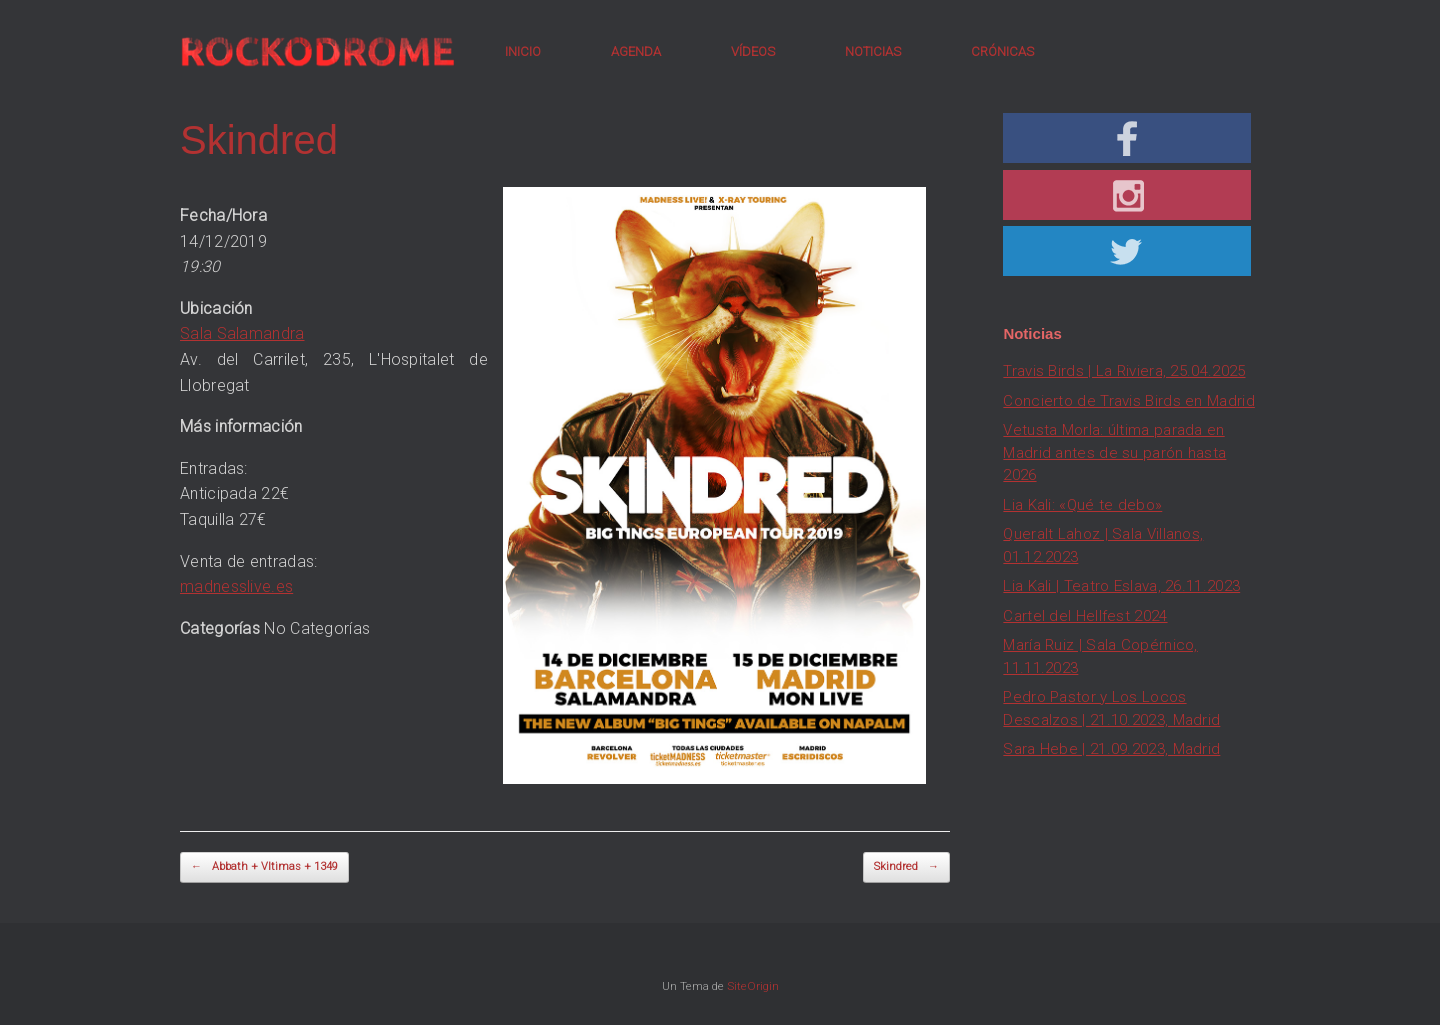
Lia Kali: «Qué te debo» (1082, 505)
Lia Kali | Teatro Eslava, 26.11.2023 (1121, 586)
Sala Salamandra (242, 333)
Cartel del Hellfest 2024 (1085, 616)
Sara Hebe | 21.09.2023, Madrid (1111, 749)
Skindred (906, 867)
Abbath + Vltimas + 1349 (264, 867)
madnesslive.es (236, 586)
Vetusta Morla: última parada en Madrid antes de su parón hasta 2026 (1114, 452)
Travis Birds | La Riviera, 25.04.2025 (1124, 371)
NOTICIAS (873, 51)
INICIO (523, 51)
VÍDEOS (753, 51)
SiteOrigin (753, 986)
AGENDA (636, 51)
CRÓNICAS (1002, 51)
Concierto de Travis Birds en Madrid (1129, 401)
